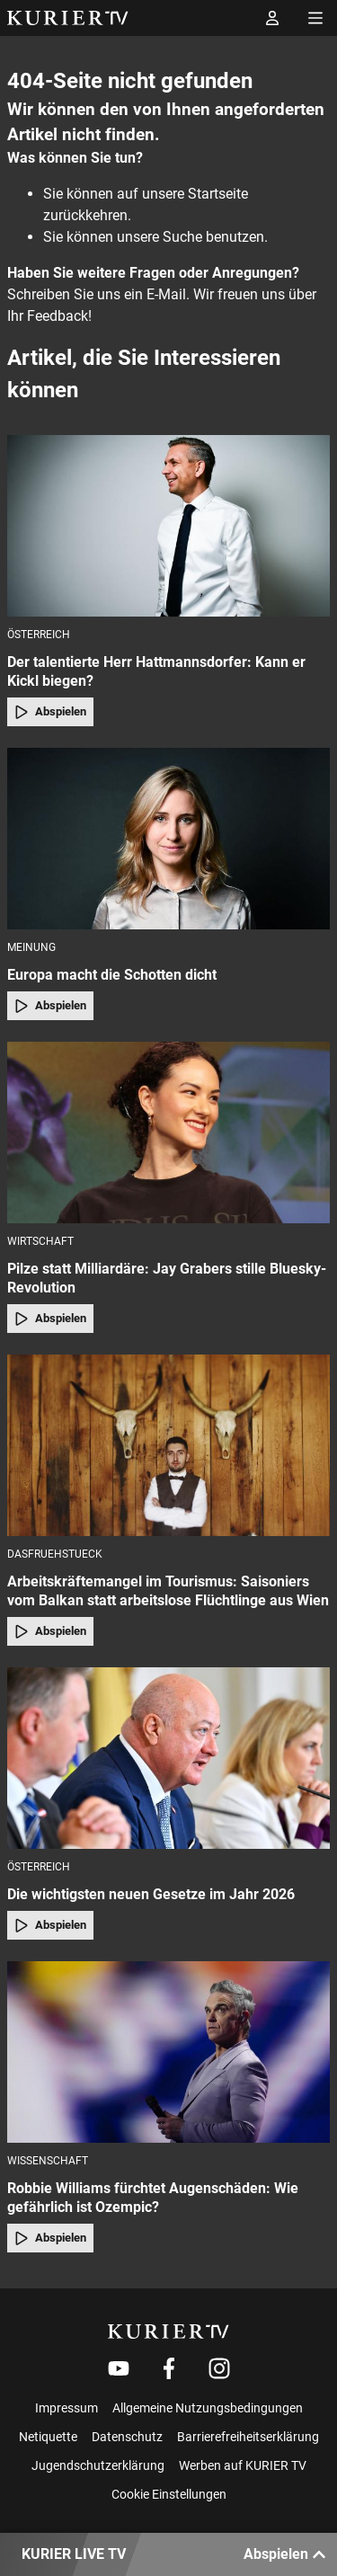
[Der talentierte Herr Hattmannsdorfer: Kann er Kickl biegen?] (168, 526)
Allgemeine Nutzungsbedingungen (207, 2408)
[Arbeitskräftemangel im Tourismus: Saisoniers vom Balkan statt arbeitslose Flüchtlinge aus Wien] (168, 1445)
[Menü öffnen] (315, 18)
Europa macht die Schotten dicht (112, 974)
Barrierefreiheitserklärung (248, 2436)
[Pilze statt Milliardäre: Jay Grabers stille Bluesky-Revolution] (168, 1132)
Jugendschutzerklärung (97, 2465)
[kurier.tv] (168, 2331)
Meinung (31, 947)
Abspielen (50, 712)
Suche (182, 236)
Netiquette (48, 2436)
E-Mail (166, 294)
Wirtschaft (40, 1241)
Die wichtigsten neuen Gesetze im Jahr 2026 (151, 1894)
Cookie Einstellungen (168, 2494)
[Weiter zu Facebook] (169, 2368)
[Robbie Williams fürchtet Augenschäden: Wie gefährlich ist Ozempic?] (168, 2052)
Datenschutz (127, 2436)
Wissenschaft (47, 2160)
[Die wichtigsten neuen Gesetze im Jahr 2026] (168, 1758)
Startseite (218, 193)
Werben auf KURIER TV (242, 2465)
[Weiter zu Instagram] (219, 2368)
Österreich (38, 634)
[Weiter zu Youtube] (118, 2368)
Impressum (66, 2408)
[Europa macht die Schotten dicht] (168, 838)
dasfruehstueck (54, 1554)
